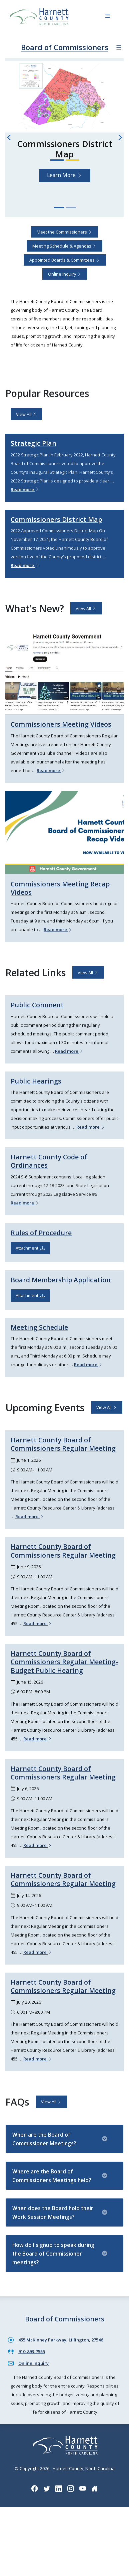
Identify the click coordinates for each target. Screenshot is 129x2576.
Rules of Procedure (41, 1232)
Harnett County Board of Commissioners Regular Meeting (63, 1444)
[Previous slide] (9, 137)
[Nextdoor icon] (94, 2488)
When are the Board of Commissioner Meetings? (59, 2139)
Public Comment (37, 1004)
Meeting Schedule (39, 1327)
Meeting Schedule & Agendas (64, 246)
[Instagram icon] (70, 2488)
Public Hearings (36, 1081)
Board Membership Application (61, 1279)
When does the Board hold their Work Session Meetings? (59, 2212)
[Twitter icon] (46, 2488)
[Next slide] (120, 137)
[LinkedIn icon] (58, 2488)
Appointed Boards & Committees (64, 260)
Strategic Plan (33, 443)
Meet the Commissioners (64, 232)
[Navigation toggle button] (107, 17)
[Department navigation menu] (118, 47)
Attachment (30, 1248)
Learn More (64, 175)
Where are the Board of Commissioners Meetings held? (59, 2176)
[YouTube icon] (82, 2488)
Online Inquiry (64, 274)
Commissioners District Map (56, 519)
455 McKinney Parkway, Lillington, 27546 (60, 2340)
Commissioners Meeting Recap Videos (60, 888)
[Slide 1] (59, 207)
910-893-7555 (31, 2351)
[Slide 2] (71, 207)
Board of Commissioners (64, 47)
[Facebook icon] (34, 2488)
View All (26, 414)
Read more (25, 489)
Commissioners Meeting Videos (61, 724)
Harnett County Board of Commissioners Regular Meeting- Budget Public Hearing (64, 1662)
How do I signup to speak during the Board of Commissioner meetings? (59, 2253)
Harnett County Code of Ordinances (49, 1161)
